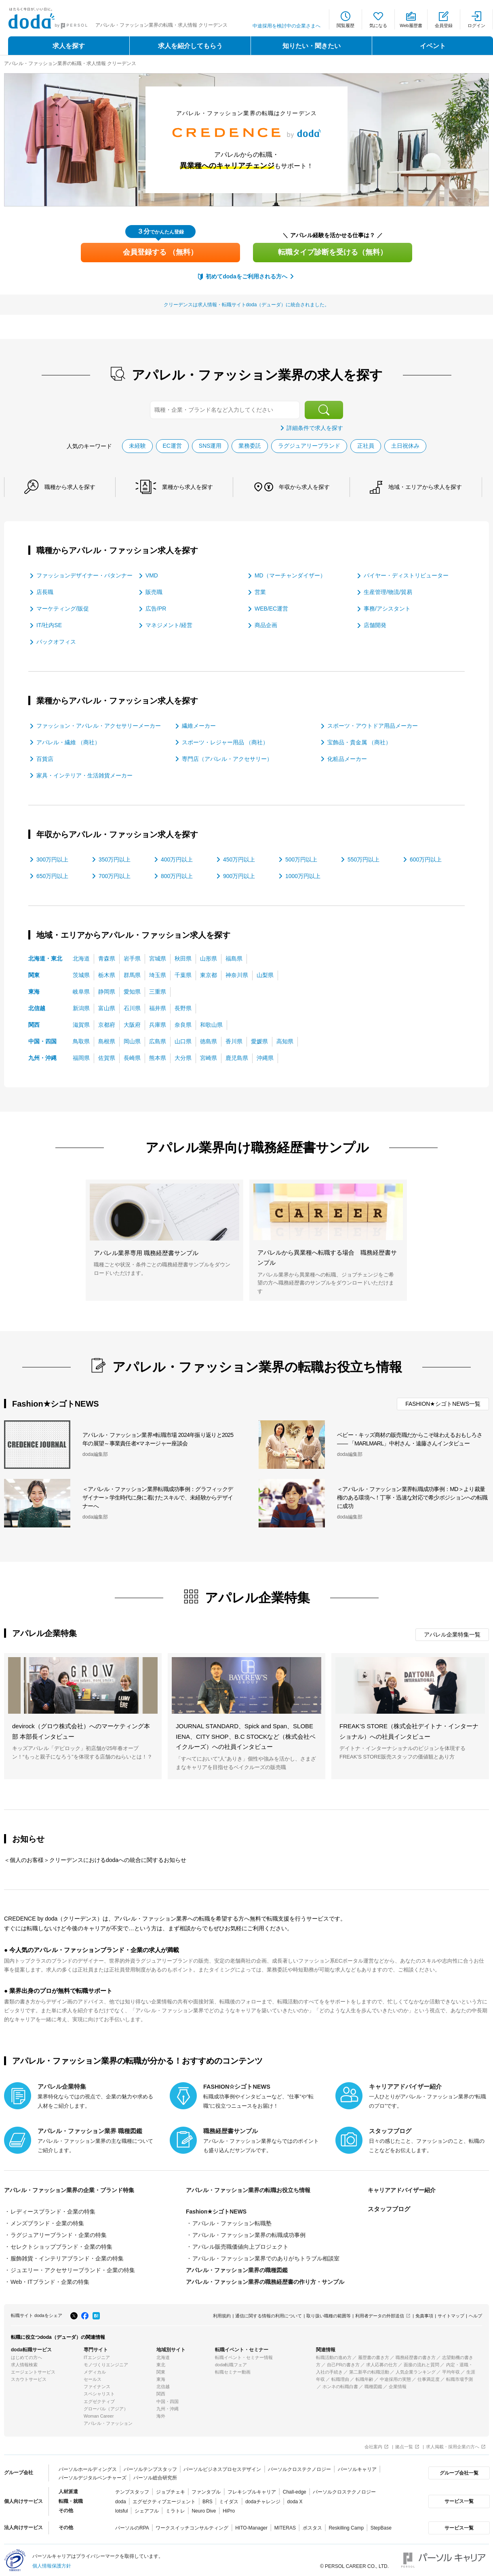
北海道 (81, 958)
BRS (207, 2498)
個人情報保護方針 (51, 2563)
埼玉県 (157, 974)
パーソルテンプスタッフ (150, 2466)
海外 (160, 2413)
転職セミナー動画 (233, 2369)
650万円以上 (52, 875)
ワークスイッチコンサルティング (192, 2525)
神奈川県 (236, 974)
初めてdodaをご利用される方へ (246, 276)
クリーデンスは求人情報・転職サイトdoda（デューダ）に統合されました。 (247, 305)
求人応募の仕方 (381, 2361)
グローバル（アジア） (106, 2405)
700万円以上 (115, 875)
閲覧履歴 (345, 25)
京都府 (106, 1024)
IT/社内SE (49, 625)
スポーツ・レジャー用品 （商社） (225, 742)
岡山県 (132, 1041)
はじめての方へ (26, 2354)
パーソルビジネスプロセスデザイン (222, 2466)
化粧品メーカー (347, 758)
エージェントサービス (33, 2369)
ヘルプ (475, 2313)
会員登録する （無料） (160, 252)
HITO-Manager (251, 2525)
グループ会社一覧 (458, 2470)
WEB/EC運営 (271, 608)
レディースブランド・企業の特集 (53, 2211)
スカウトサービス (28, 2376)
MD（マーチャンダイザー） (290, 575)
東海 (34, 991)
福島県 (233, 958)
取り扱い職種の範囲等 (328, 2313)
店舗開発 (375, 625)
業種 (189, 487)
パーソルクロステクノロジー (299, 2466)
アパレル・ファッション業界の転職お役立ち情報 (252, 2189)
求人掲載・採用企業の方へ (452, 2443)
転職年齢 (364, 2376)
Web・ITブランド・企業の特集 (50, 2279)
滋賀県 (81, 1024)
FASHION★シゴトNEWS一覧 (442, 1404)
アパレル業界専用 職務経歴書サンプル (146, 1252)
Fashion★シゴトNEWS (216, 2211)
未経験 (137, 445)
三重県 (157, 991)
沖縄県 (265, 1057)
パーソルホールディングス (88, 2466)
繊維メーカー (199, 725)
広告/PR (155, 608)
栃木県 (106, 974)
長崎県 (132, 1057)
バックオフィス (56, 641)
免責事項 (424, 2313)
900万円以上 (239, 875)
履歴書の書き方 (373, 2354)
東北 (160, 2361)
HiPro (229, 2508)
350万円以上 (115, 859)
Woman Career (99, 2413)
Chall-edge (294, 2489)
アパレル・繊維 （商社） (68, 742)
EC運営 (171, 445)
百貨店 (44, 758)
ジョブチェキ (170, 2489)
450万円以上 (239, 859)
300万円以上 (52, 859)
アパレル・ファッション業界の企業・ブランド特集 (73, 2189)
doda (120, 2498)
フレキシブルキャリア (252, 2489)
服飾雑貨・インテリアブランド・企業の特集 (67, 2257)
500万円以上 (301, 859)
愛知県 (132, 991)
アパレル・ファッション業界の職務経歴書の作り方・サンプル (265, 2279)
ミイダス (228, 2498)
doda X (294, 2498)
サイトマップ (451, 2313)
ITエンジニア (97, 2354)
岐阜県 (81, 991)
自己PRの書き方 (343, 2361)
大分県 (183, 1057)
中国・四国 (42, 1041)
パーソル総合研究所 (155, 2475)
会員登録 (444, 25)
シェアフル (147, 2508)
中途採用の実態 (395, 2376)
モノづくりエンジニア (106, 2361)
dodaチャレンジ (262, 2498)
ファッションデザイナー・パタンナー (84, 575)
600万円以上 (426, 859)
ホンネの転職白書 (340, 2383)
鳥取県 (81, 1041)
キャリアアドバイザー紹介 (404, 2189)
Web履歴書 (411, 25)
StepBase (381, 2525)
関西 (34, 1024)
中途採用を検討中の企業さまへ (286, 26)
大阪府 (132, 1024)
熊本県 (157, 1057)
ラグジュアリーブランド (309, 445)
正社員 (366, 445)
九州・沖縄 (42, 1057)
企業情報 (398, 2383)
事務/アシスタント (387, 608)
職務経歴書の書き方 (416, 2354)
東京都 (208, 974)
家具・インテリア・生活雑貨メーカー (84, 775)
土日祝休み (406, 445)
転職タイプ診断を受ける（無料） (332, 252)
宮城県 (157, 958)
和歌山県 (211, 1024)
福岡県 (81, 1057)
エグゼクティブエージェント (164, 2498)
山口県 (183, 1041)
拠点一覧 (404, 2443)
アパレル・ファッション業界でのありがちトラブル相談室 (265, 2257)
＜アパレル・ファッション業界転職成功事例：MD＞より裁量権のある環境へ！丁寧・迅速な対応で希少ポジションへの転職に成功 (412, 1497)
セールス (92, 2376)
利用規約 (222, 2313)
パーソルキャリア (357, 2466)
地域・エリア (431, 487)
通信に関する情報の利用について (268, 2313)
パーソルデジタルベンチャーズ (92, 2475)
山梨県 (265, 974)
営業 (260, 592)
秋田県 (183, 958)
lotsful (121, 2508)
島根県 (106, 1041)
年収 (308, 487)
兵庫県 (157, 1024)
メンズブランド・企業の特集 (47, 2223)
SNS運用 (210, 445)
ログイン (476, 25)
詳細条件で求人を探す (315, 428)
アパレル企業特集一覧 (452, 1634)
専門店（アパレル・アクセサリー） (227, 758)
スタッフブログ (389, 2209)
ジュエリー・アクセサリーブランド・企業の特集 (73, 2268)
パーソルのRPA (132, 2525)
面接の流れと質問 (421, 2361)
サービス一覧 (458, 2498)
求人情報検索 (24, 2361)
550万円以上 (363, 859)
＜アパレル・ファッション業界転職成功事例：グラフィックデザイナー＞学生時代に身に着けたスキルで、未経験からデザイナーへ (157, 1497)
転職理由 (340, 2376)
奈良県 (183, 1024)
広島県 (157, 1041)
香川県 (233, 1041)
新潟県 (81, 1008)
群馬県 (132, 974)
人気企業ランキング (416, 2369)
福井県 (157, 1008)
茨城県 (81, 974)
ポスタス (312, 2525)
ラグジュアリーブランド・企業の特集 (59, 2234)
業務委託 (250, 445)
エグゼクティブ (99, 2398)
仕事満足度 (428, 2376)
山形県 (208, 958)
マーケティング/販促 (62, 608)
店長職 (44, 592)
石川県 (132, 1008)
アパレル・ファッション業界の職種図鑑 (237, 2268)
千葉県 (183, 974)
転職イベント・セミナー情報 (244, 2354)
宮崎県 (208, 1057)
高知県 (284, 1041)
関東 (34, 974)
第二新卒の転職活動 (369, 2369)
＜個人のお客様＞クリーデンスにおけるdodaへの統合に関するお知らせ (95, 1860)
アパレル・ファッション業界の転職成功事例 (248, 2234)
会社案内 (373, 2443)
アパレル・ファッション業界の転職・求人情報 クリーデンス (70, 63)
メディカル (95, 2369)
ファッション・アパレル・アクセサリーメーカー (98, 725)
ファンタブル (206, 2489)
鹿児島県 (236, 1057)
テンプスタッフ (132, 2489)
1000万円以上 (302, 875)
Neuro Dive (204, 2508)
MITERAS (284, 2525)
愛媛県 (259, 1041)
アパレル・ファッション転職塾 (232, 2223)
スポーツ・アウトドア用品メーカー (372, 725)
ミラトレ (175, 2508)
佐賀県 (106, 1057)
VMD (151, 575)
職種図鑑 (373, 2383)
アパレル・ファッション (108, 2420)
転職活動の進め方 (334, 2354)
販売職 (153, 592)
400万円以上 (177, 859)
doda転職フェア (231, 2361)
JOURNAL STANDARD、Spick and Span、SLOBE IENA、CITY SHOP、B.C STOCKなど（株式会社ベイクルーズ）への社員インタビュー (246, 1736)
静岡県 (106, 991)
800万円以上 (177, 875)
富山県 (106, 1008)
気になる (378, 25)
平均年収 (451, 2369)
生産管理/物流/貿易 (388, 592)
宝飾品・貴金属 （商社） (359, 742)
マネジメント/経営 (168, 625)
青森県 (106, 958)
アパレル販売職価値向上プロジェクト (240, 2245)
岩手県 (132, 958)
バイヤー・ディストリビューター (406, 575)
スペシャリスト (99, 2391)
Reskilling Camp (346, 2525)
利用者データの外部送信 (379, 2313)
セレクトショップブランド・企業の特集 (61, 2245)
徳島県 (208, 1041)
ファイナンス (97, 2383)
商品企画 (266, 625)
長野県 (183, 1008)
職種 (70, 487)
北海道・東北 (45, 958)
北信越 (36, 1008)
